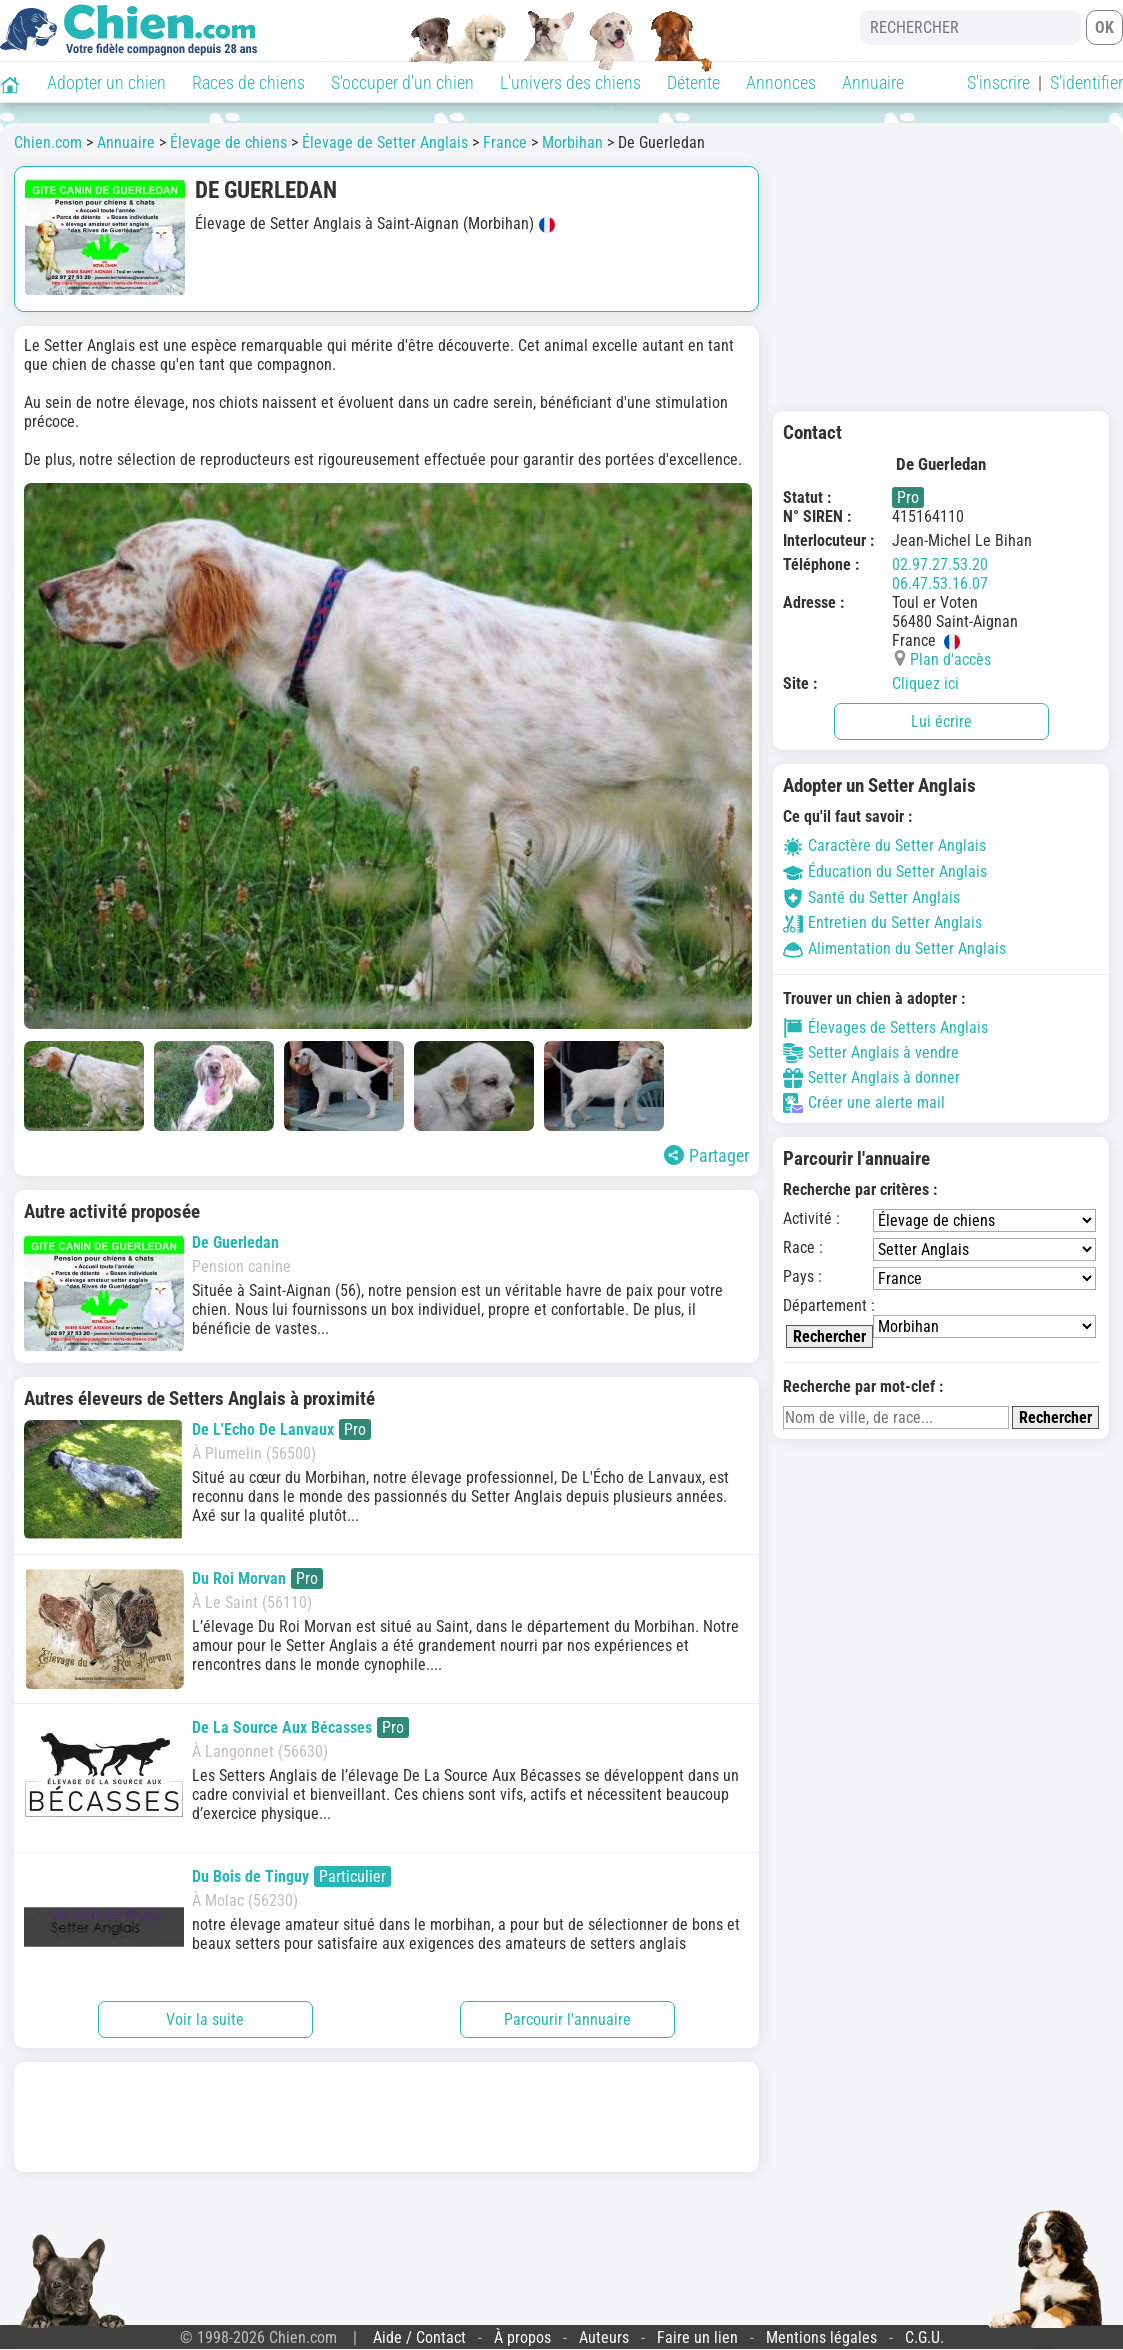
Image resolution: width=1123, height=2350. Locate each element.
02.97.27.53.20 (940, 564)
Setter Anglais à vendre (871, 1053)
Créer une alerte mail (864, 1103)
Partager (706, 1155)
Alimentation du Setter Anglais (894, 948)
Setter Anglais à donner (871, 1078)
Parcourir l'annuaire (567, 2019)
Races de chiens (248, 82)
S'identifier (1086, 82)
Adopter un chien (106, 82)
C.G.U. (924, 2337)
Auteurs (604, 2337)
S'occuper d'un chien (402, 82)
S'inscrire (998, 82)
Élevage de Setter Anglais (385, 142)
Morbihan (572, 142)
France (505, 142)
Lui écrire (941, 721)
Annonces (781, 82)
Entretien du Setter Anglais (882, 922)
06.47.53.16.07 (940, 583)
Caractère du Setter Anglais (884, 845)
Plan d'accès (950, 659)
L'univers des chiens (570, 82)
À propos (522, 2337)
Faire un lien (697, 2337)
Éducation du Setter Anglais (885, 871)
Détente (693, 82)
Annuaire (873, 82)
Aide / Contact (419, 2337)
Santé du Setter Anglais (871, 897)
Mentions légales (821, 2337)
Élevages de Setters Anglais (885, 1028)
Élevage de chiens (228, 142)
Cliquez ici (925, 683)
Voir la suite (205, 2019)
